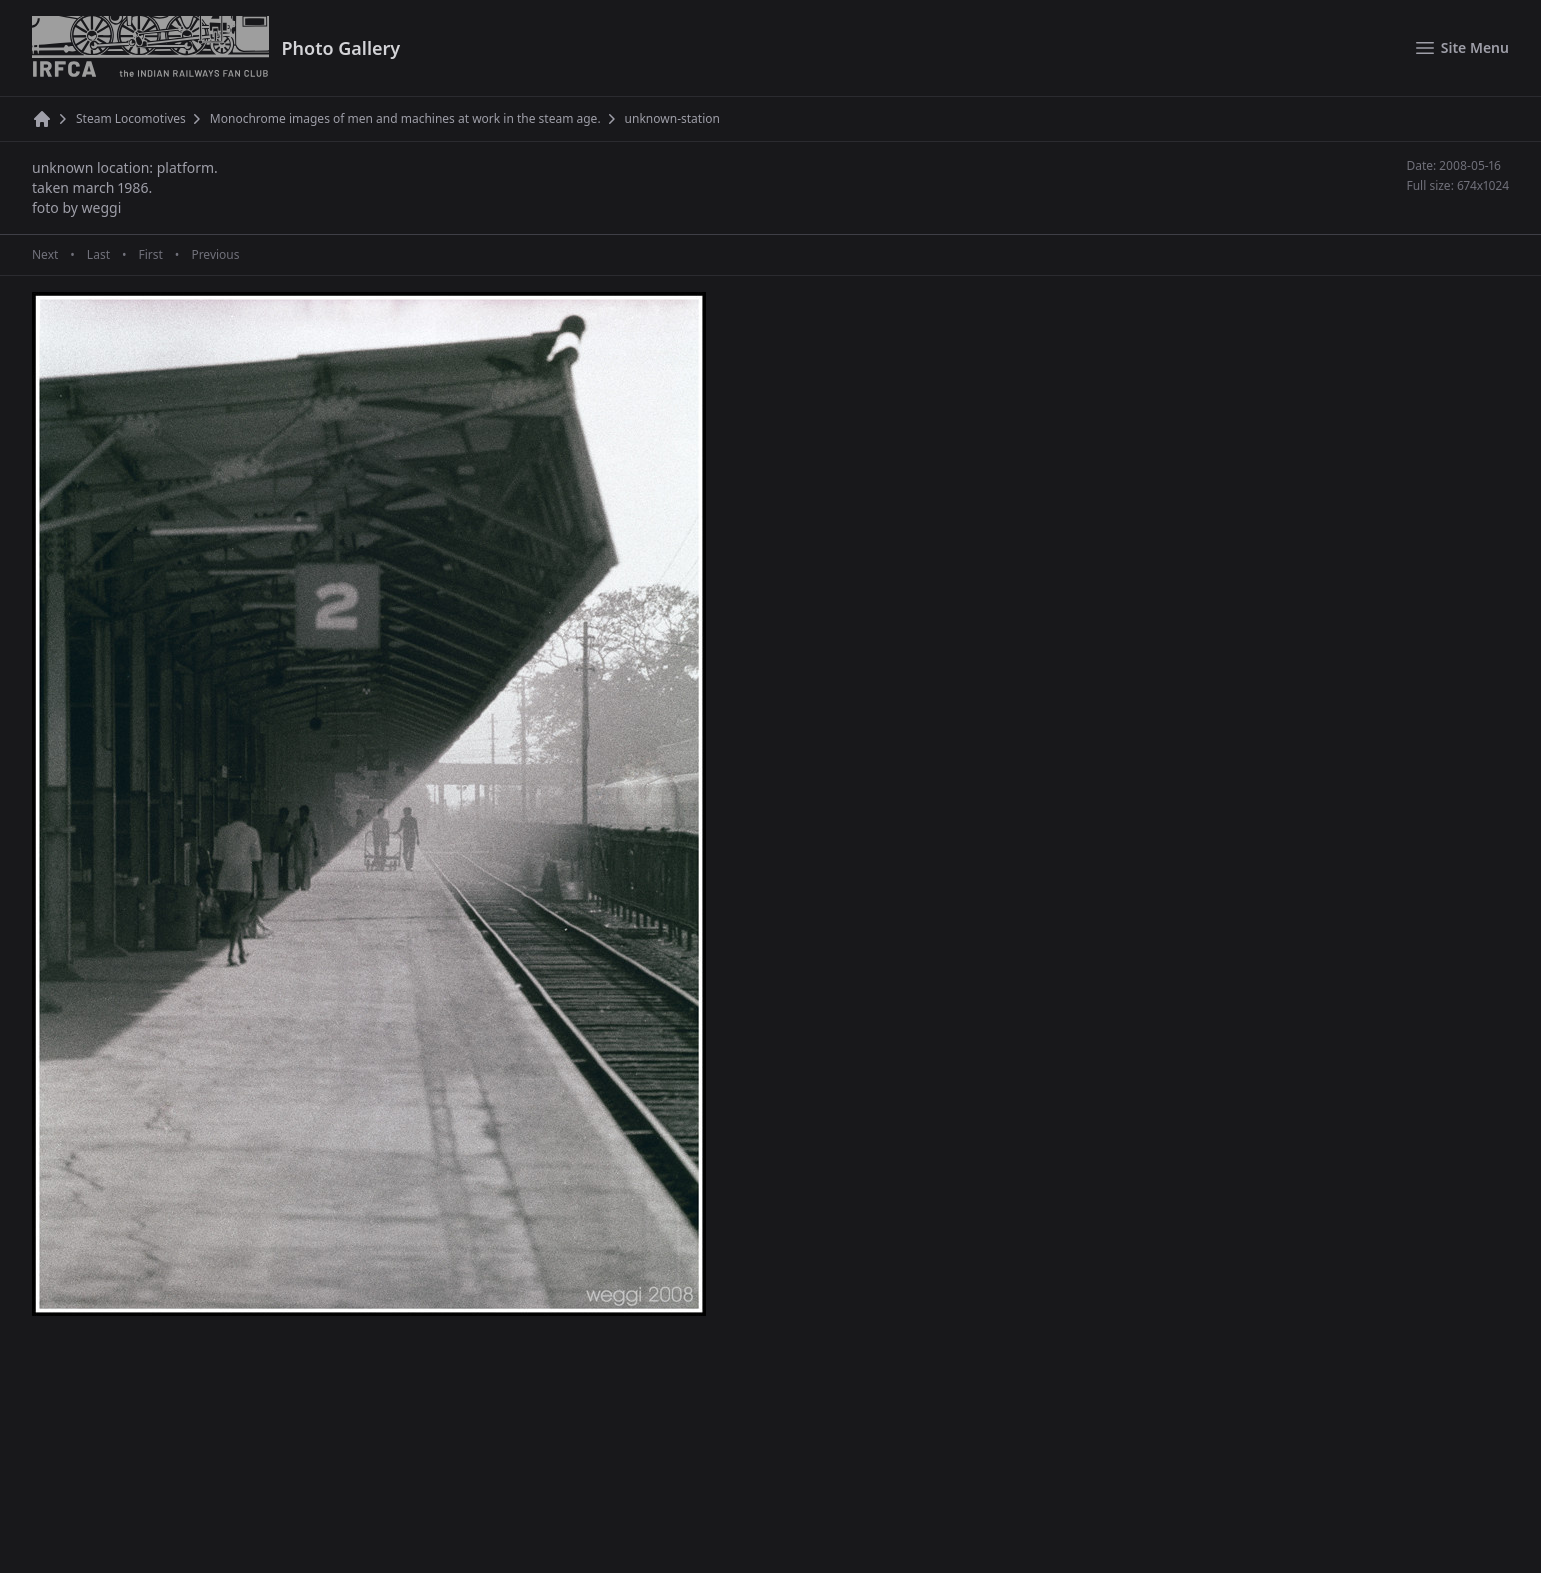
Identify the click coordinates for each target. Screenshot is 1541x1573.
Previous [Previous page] (215, 255)
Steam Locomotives (131, 119)
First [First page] (150, 255)
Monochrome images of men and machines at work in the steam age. (405, 119)
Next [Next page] (45, 255)
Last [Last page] (98, 255)
